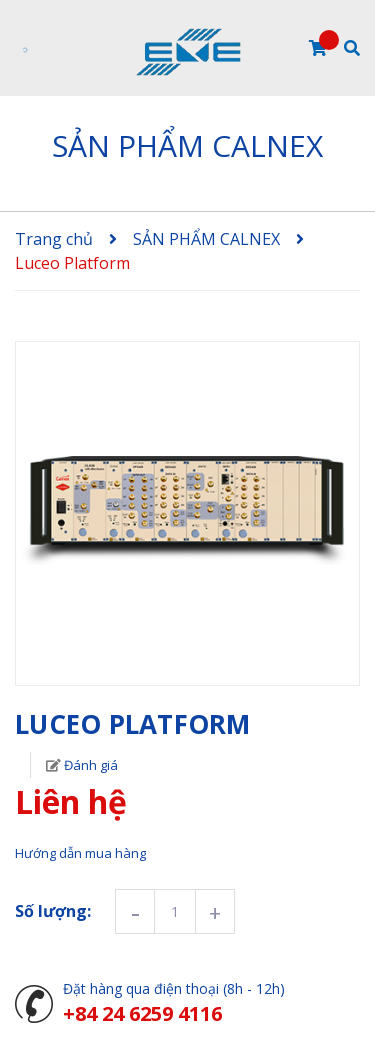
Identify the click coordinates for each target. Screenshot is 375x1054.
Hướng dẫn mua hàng (80, 853)
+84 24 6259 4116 (142, 1013)
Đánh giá (89, 765)
